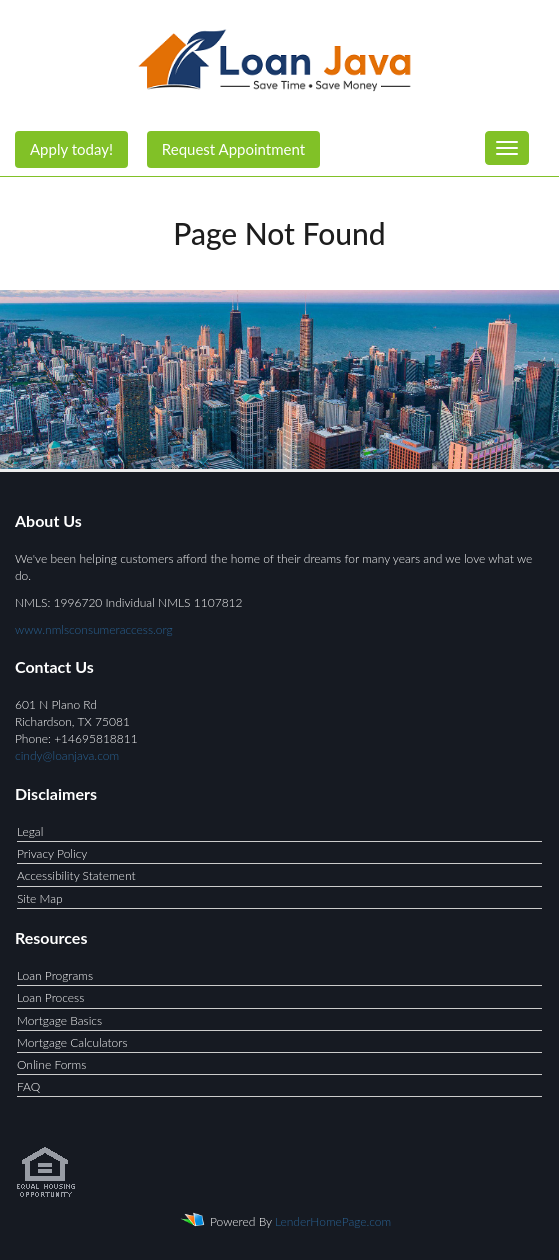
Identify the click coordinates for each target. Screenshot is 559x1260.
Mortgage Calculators (72, 1042)
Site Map (40, 898)
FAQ (28, 1086)
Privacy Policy (52, 853)
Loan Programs (55, 975)
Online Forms (51, 1064)
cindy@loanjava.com (67, 755)
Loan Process (50, 997)
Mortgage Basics (59, 1020)
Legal (30, 831)
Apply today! (71, 149)
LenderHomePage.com (333, 1221)
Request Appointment (233, 149)
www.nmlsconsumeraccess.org (94, 629)
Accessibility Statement (76, 875)
